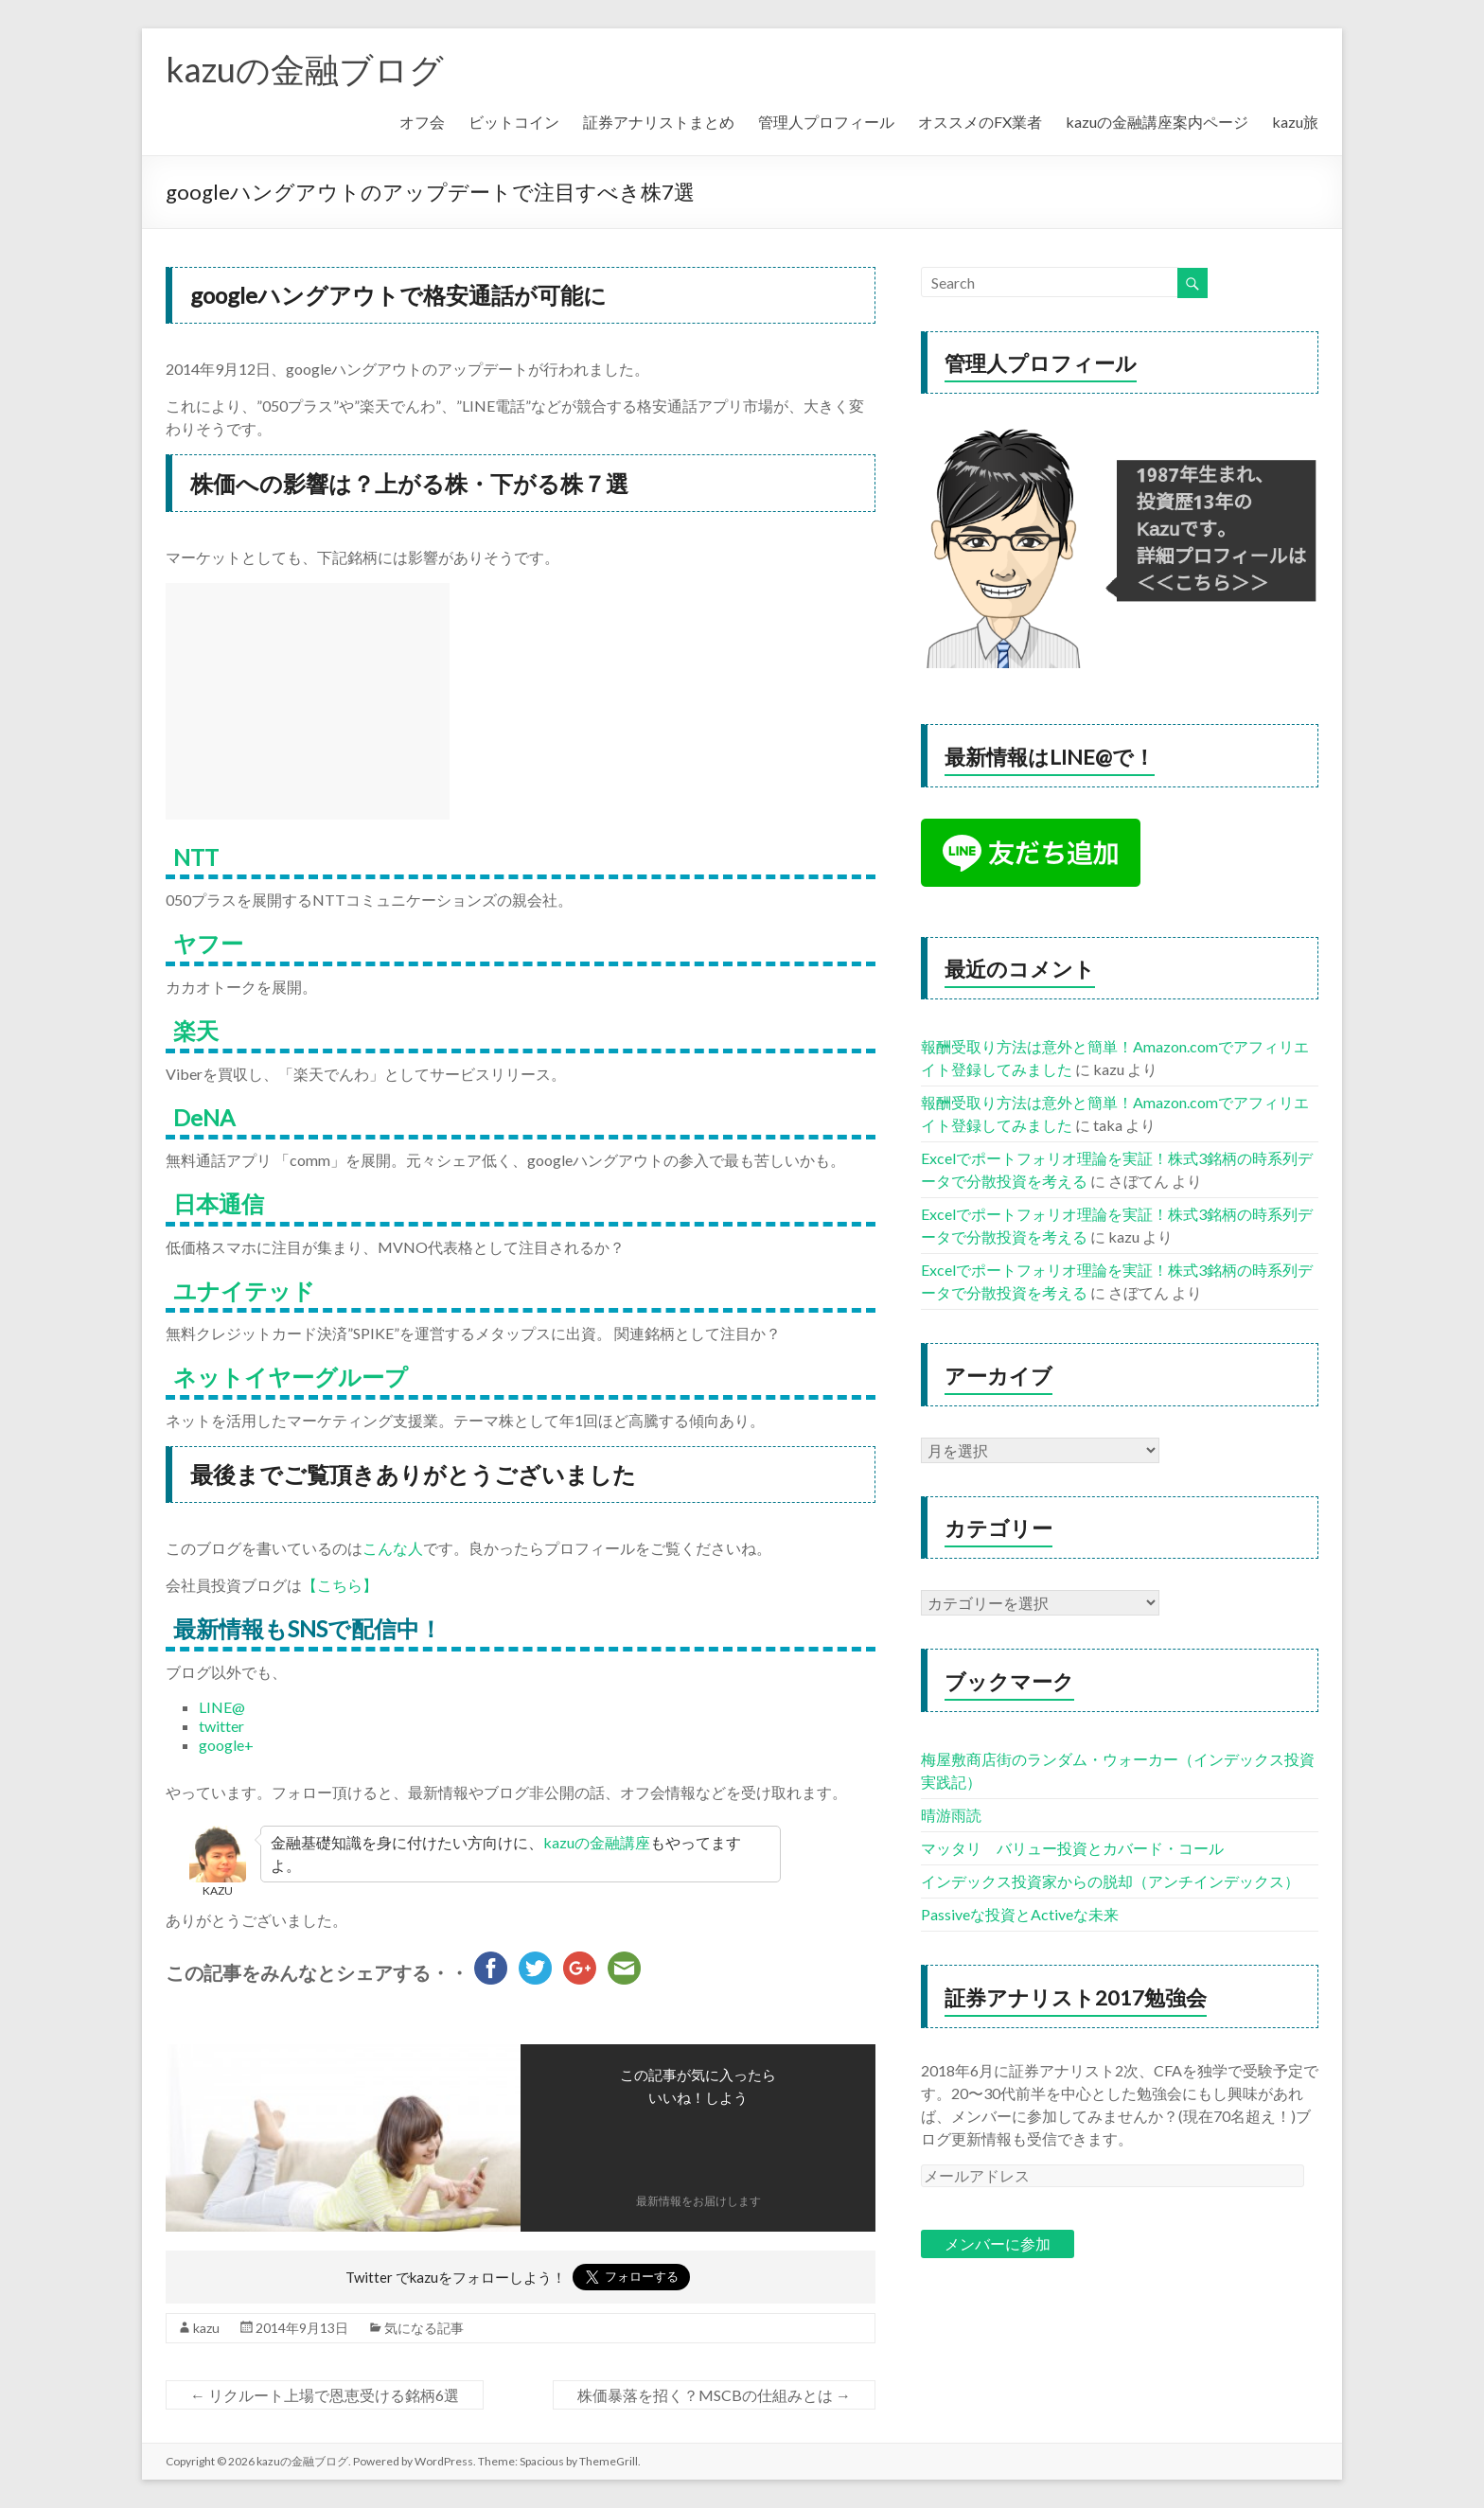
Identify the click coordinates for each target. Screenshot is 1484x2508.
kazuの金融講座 (596, 1842)
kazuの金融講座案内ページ (1157, 122)
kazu (206, 2328)
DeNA (204, 1117)
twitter (221, 1726)
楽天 (196, 1030)
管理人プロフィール (826, 122)
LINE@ (222, 1707)
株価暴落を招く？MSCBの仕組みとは (714, 2395)
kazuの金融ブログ (305, 69)
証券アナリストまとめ (658, 122)
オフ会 (422, 122)
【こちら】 (340, 1585)
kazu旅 (1295, 122)
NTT (196, 857)
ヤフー (208, 943)
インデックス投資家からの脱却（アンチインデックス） (1110, 1881)
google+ (226, 1745)
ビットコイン (513, 122)
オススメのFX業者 (980, 122)
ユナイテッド (244, 1290)
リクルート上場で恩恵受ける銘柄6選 (324, 2395)
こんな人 (392, 1548)
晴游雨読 (951, 1815)
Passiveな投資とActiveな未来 (1020, 1914)
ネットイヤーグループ (290, 1376)
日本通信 (218, 1203)
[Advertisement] (308, 701)
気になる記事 (424, 2328)
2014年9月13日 (302, 2328)
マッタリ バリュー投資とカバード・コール (1072, 1848)
